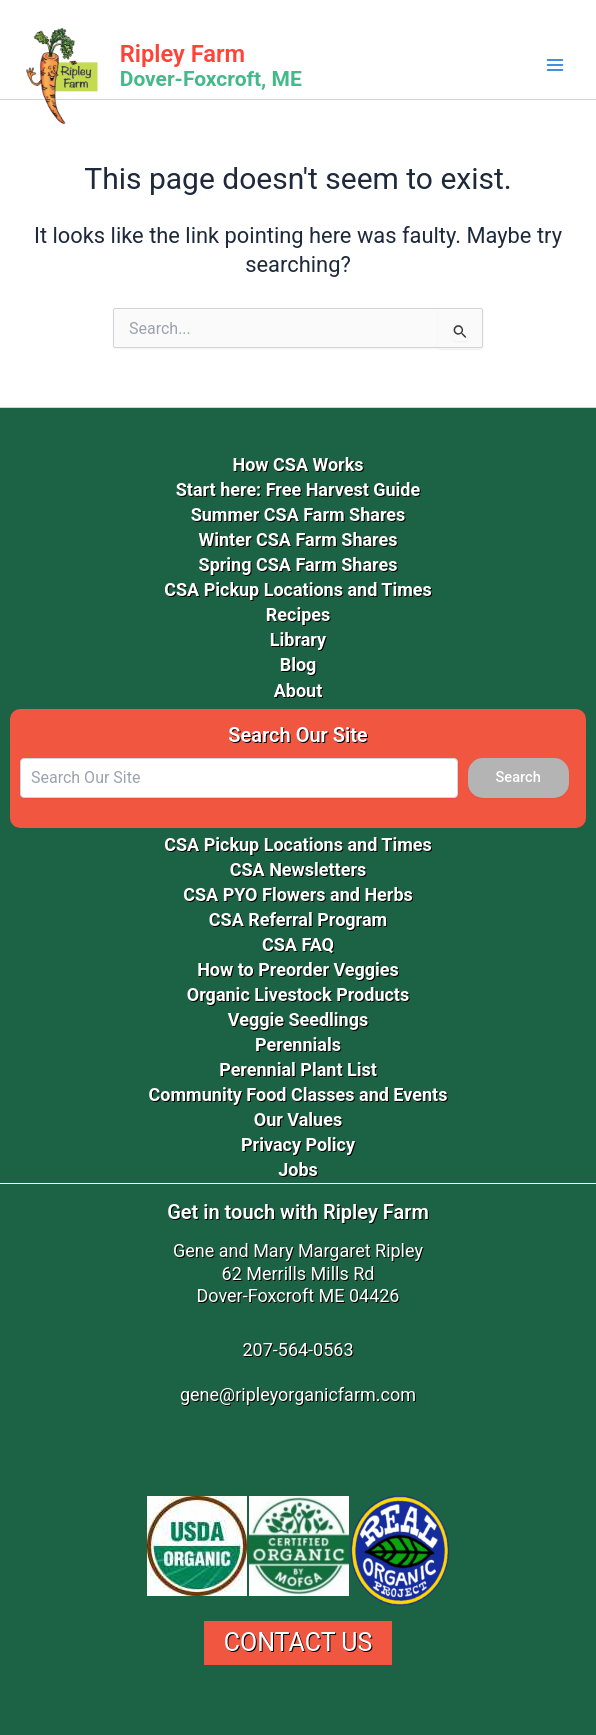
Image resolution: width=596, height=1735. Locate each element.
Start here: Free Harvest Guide (298, 489)
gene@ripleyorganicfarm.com (298, 1394)
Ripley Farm (182, 54)
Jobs (298, 1169)
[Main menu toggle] (555, 65)
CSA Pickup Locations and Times (298, 589)
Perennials (298, 1044)
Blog (298, 664)
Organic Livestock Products (298, 994)
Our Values (298, 1119)
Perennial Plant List (298, 1069)
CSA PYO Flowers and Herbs (298, 894)
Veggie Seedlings (298, 1019)
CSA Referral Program (298, 919)
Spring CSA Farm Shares (298, 564)
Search (518, 777)
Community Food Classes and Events (298, 1094)
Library (298, 639)
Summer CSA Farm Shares (298, 514)
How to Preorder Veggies (298, 969)
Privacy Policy (298, 1144)
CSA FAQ (298, 944)
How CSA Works (297, 464)
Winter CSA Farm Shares (298, 539)
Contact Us (298, 1642)
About (298, 690)
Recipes (298, 614)
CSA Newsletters (298, 869)
